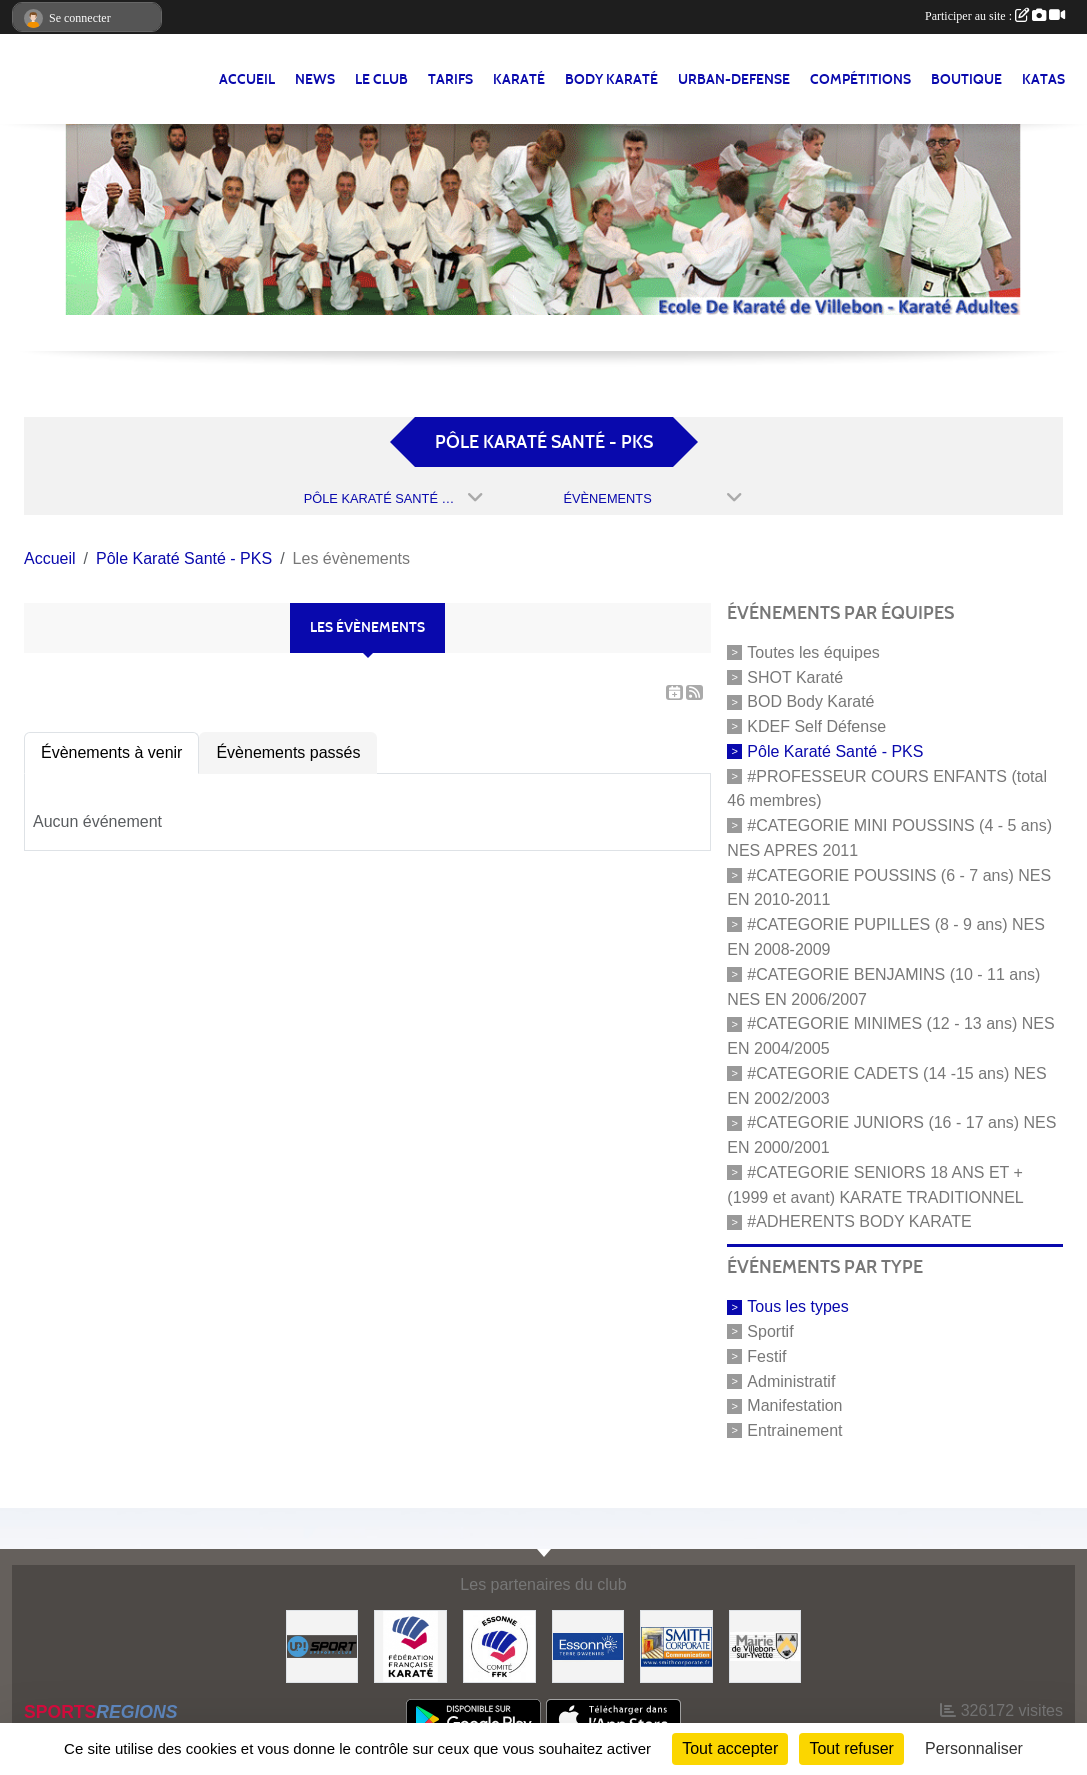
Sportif (770, 1331)
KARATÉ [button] (519, 79)
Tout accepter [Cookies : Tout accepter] (730, 1748)
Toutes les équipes (813, 652)
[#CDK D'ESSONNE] (499, 1645)
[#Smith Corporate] (676, 1645)
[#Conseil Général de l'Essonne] (588, 1645)
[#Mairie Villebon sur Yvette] (765, 1645)
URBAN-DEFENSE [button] (734, 79)
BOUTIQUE (966, 79)
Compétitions (860, 79)
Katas (1043, 79)
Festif (766, 1356)
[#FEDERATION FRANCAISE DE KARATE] (410, 1645)
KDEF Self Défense (816, 726)
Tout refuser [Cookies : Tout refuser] (851, 1748)
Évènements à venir (111, 752)
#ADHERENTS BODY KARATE (859, 1221)
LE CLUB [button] (381, 79)
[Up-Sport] (322, 1645)
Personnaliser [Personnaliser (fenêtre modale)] (974, 1748)
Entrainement (794, 1430)
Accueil (247, 79)
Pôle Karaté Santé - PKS (835, 751)
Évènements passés (288, 752)
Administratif (791, 1380)
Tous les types (797, 1306)
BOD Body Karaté (810, 701)
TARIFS (450, 79)
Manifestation (794, 1405)
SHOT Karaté (795, 676)
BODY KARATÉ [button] (611, 79)
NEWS (315, 79)
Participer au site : (995, 16)
